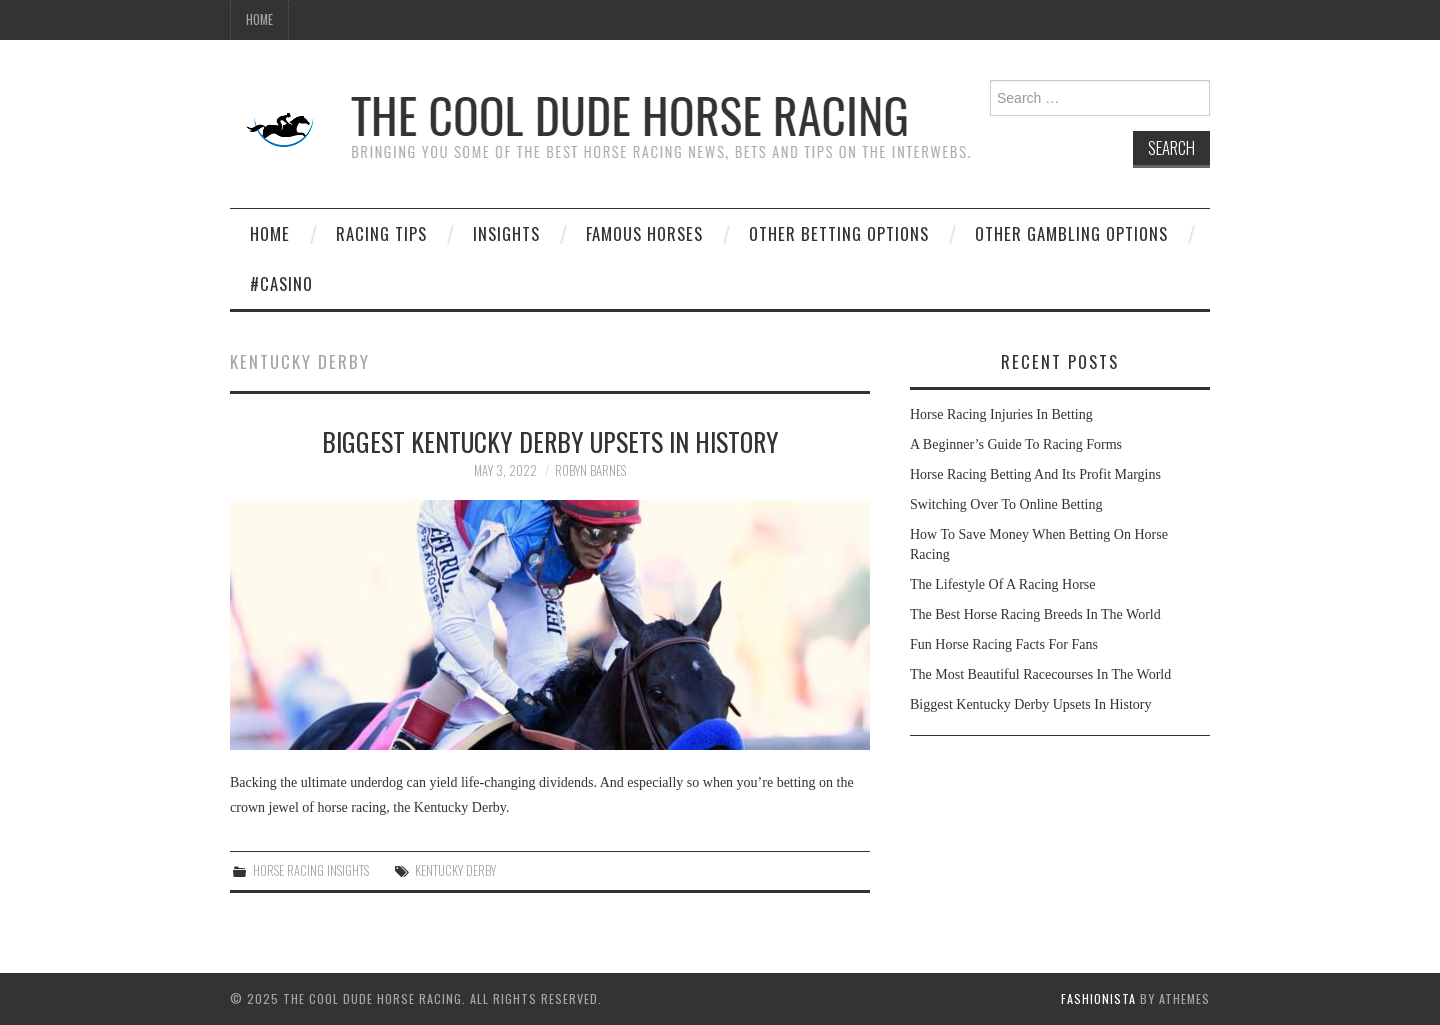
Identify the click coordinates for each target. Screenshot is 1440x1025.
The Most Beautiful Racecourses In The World (1040, 674)
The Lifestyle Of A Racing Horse (1002, 584)
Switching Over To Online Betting (1006, 504)
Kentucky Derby (455, 870)
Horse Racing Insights (311, 870)
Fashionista (1098, 998)
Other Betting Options (839, 233)
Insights (506, 233)
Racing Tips (381, 233)
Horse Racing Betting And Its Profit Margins (1035, 474)
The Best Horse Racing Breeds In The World (1035, 614)
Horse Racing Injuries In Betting (1001, 414)
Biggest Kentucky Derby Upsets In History (550, 441)
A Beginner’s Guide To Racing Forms (1016, 444)
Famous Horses (644, 233)
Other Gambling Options (1071, 233)
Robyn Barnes (590, 470)
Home (259, 19)
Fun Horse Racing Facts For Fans (1004, 644)
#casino (281, 283)
